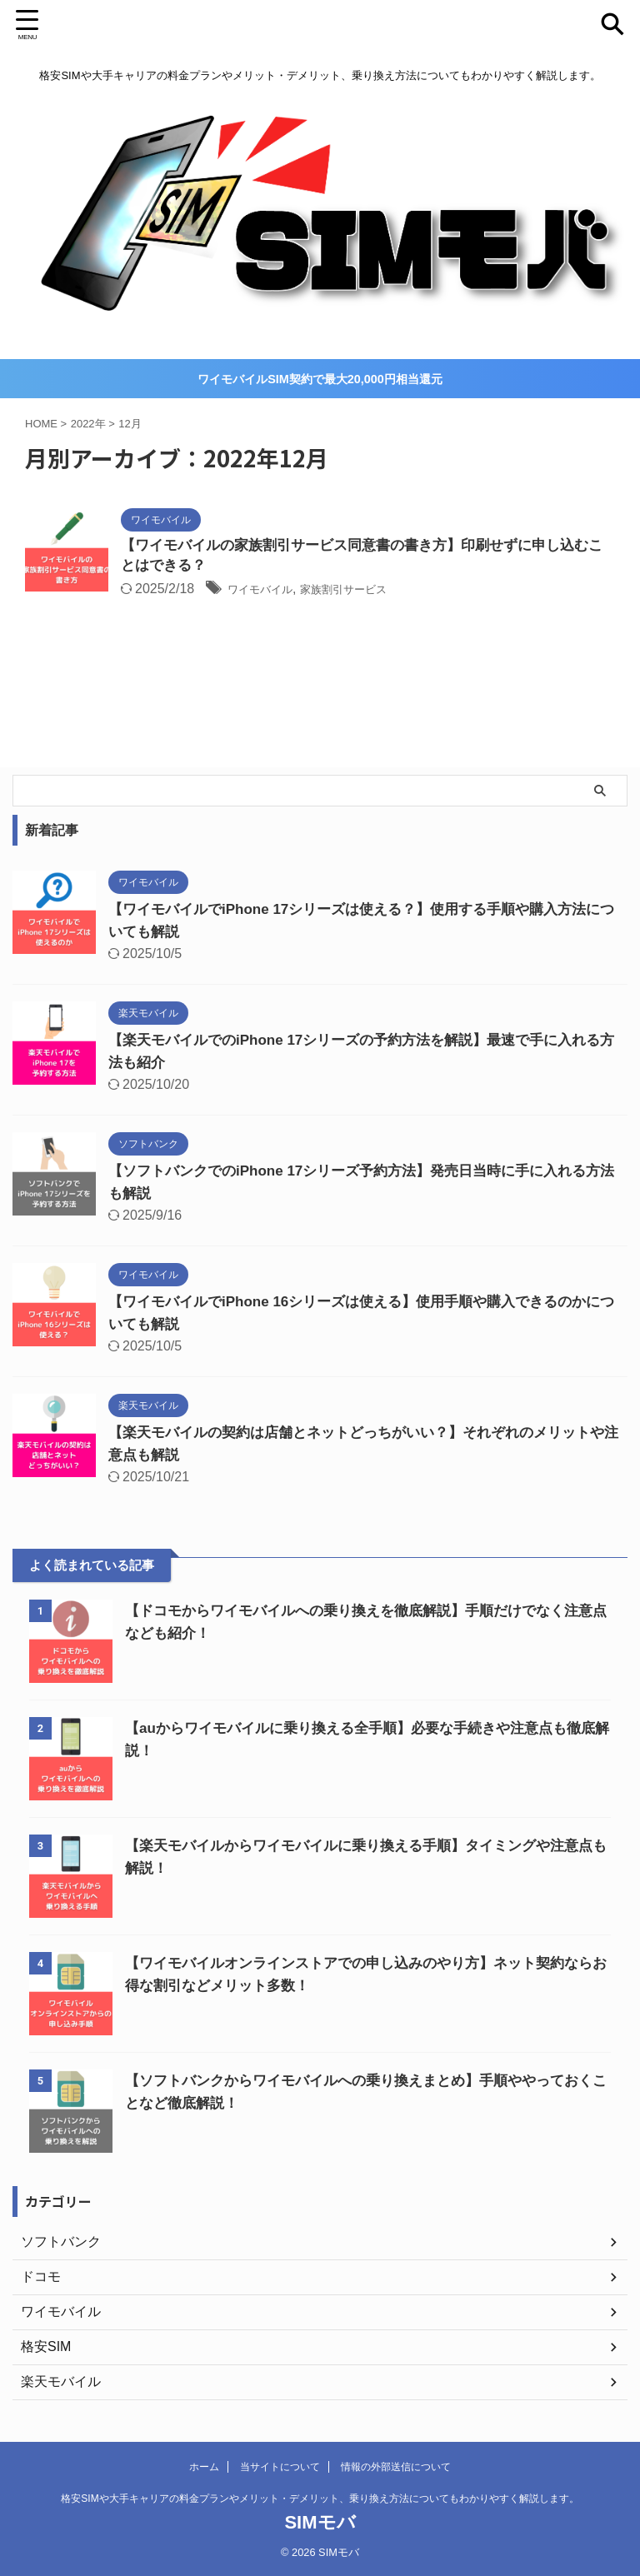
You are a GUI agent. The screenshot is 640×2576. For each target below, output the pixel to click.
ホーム (204, 2467)
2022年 (88, 421)
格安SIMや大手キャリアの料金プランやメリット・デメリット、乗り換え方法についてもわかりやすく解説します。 (319, 2498)
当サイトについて (280, 2467)
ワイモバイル (268, 589)
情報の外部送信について (396, 2467)
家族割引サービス (368, 589)
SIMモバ (319, 2522)
